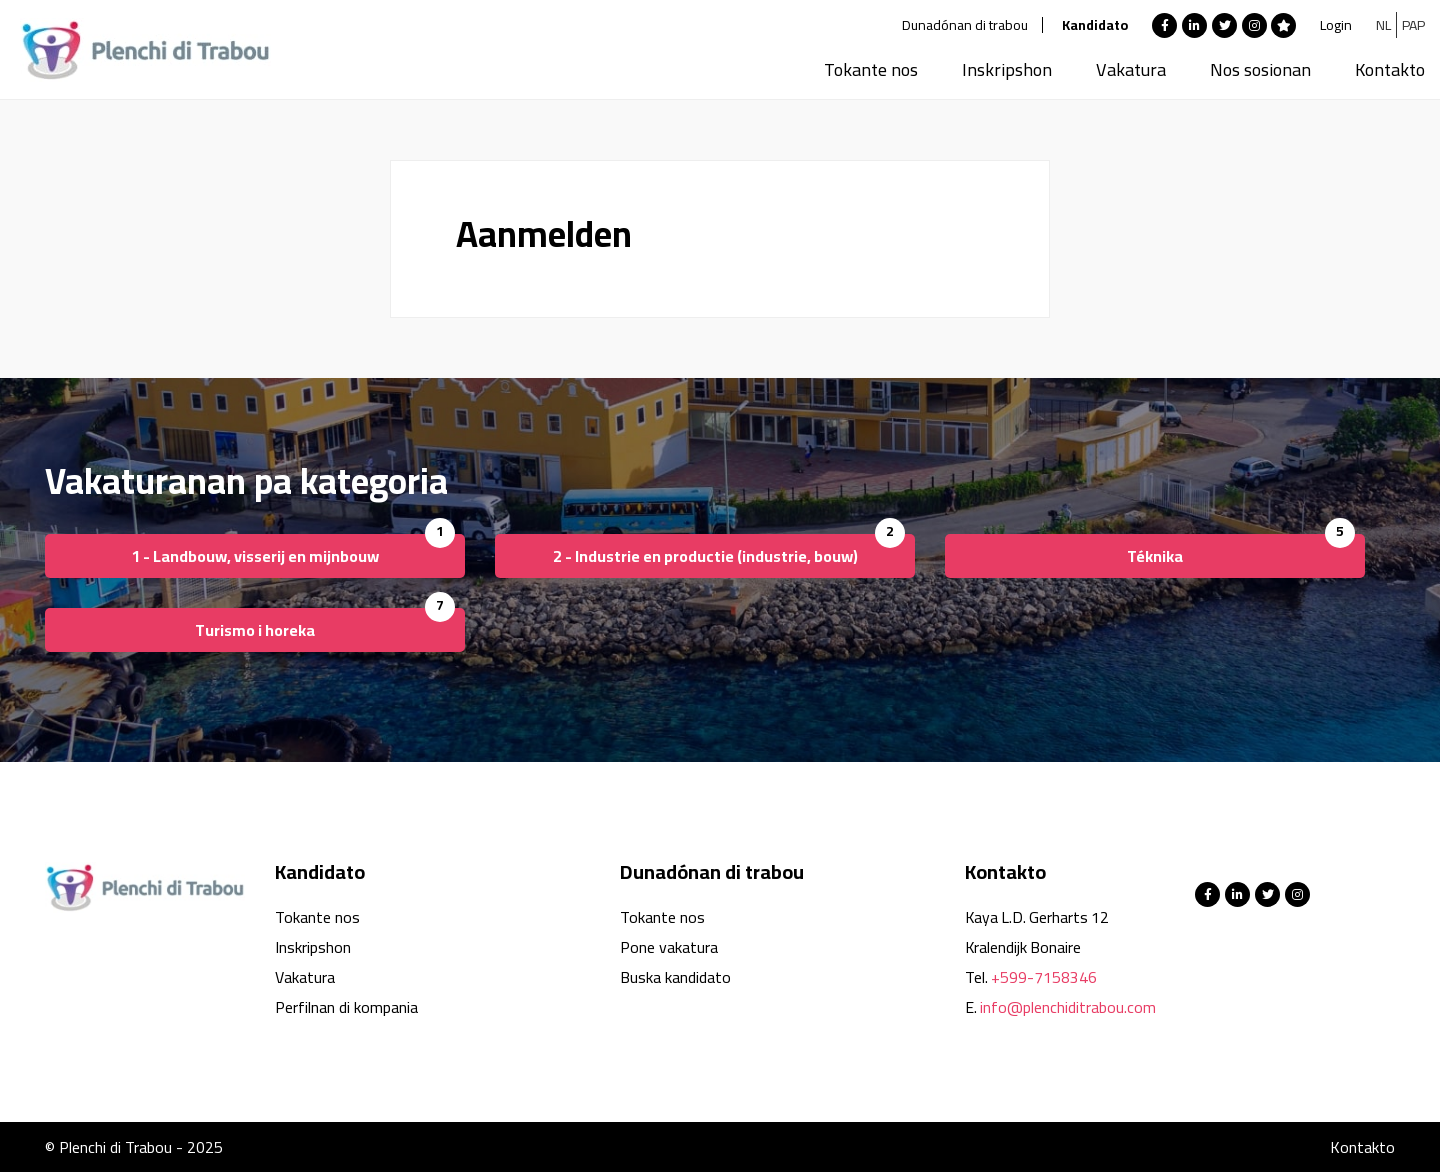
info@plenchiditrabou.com (1068, 1007)
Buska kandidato (675, 977)
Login (1336, 25)
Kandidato (1095, 25)
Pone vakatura (669, 947)
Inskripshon (1007, 69)
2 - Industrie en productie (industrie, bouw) (705, 556)
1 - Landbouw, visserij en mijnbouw (255, 556)
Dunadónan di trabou (965, 25)
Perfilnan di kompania (346, 1007)
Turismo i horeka (255, 630)
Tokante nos (871, 69)
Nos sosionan (1260, 69)
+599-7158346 (1044, 977)
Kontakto (1390, 69)
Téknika (1155, 556)
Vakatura (1131, 69)
